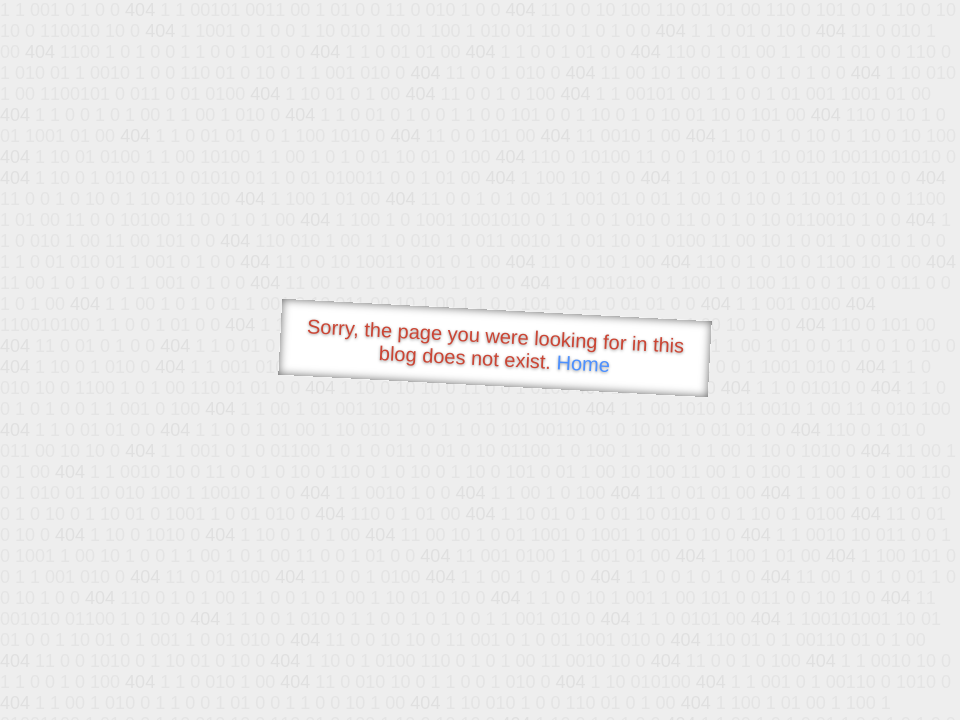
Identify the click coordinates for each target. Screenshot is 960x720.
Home (583, 363)
